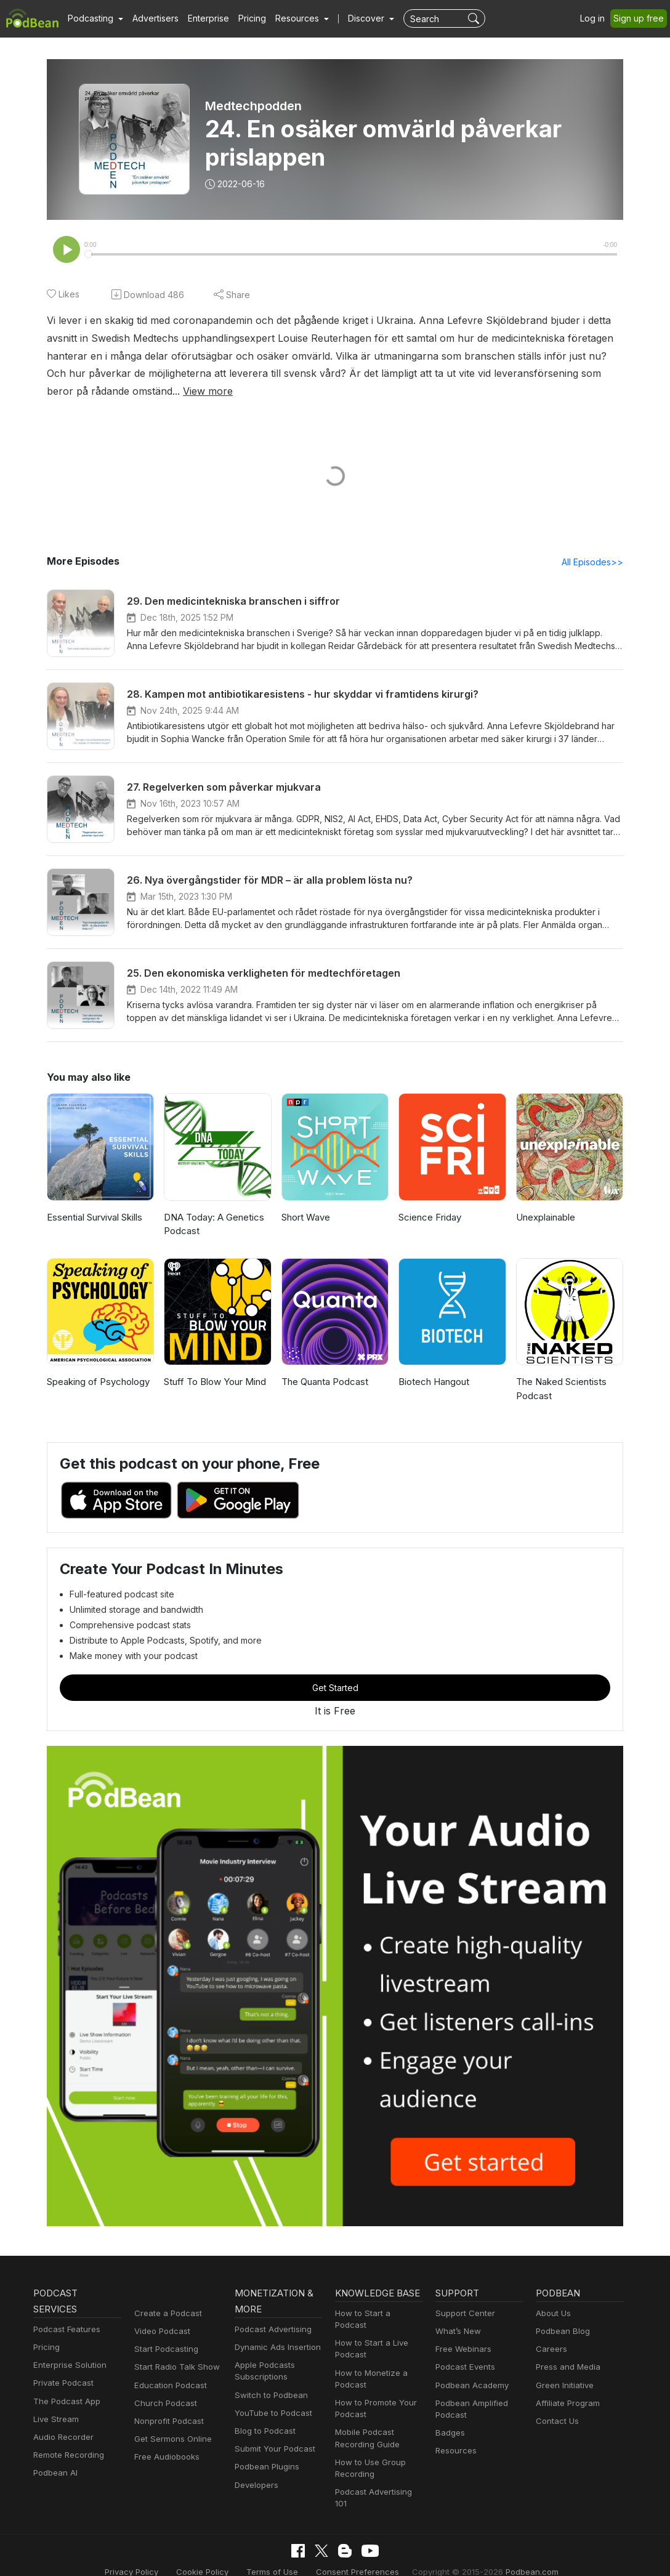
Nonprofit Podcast (166, 2422)
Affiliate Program (565, 2404)
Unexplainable (545, 1218)
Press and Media (566, 2368)
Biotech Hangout (432, 1383)
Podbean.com (516, 2553)
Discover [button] (354, 18)
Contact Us (556, 2422)
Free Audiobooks (164, 2458)
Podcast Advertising (270, 2330)
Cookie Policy (212, 2553)
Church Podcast (163, 2404)
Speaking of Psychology (96, 1383)
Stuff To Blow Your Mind (212, 1383)
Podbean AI (54, 2474)
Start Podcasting (164, 2350)
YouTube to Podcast (271, 2414)
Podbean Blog (561, 2332)
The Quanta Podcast (323, 1383)
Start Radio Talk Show (174, 2368)
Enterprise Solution (67, 2366)
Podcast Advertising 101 (378, 2481)
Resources (454, 2452)
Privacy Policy (146, 2553)
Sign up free (641, 18)
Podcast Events (463, 2368)
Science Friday (428, 1218)
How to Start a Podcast (376, 2314)
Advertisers (150, 18)
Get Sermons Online (171, 2440)
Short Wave (305, 1218)
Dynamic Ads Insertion (275, 2348)
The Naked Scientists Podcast (559, 1390)
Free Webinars (461, 2350)
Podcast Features (65, 2330)
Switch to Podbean (268, 2396)
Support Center (462, 2314)
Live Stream (54, 2420)
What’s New (456, 2332)
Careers (550, 2350)
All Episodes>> (594, 563)
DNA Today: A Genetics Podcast (211, 1225)
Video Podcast (160, 2332)
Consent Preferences (356, 2553)
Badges (449, 2434)
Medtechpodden (252, 106)
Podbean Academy (469, 2386)
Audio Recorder (61, 2438)
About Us (552, 2314)
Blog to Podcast (263, 2432)
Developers (255, 2486)
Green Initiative (563, 2386)
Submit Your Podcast (272, 2450)
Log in (596, 18)
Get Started (335, 1689)
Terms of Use (278, 2553)
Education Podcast (168, 2386)
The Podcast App (64, 2402)
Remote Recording (67, 2456)
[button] (94, 18)
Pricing (243, 18)
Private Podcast (61, 2384)
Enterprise (201, 18)
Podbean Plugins (265, 2468)
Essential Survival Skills (95, 1218)
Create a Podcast (165, 2314)
